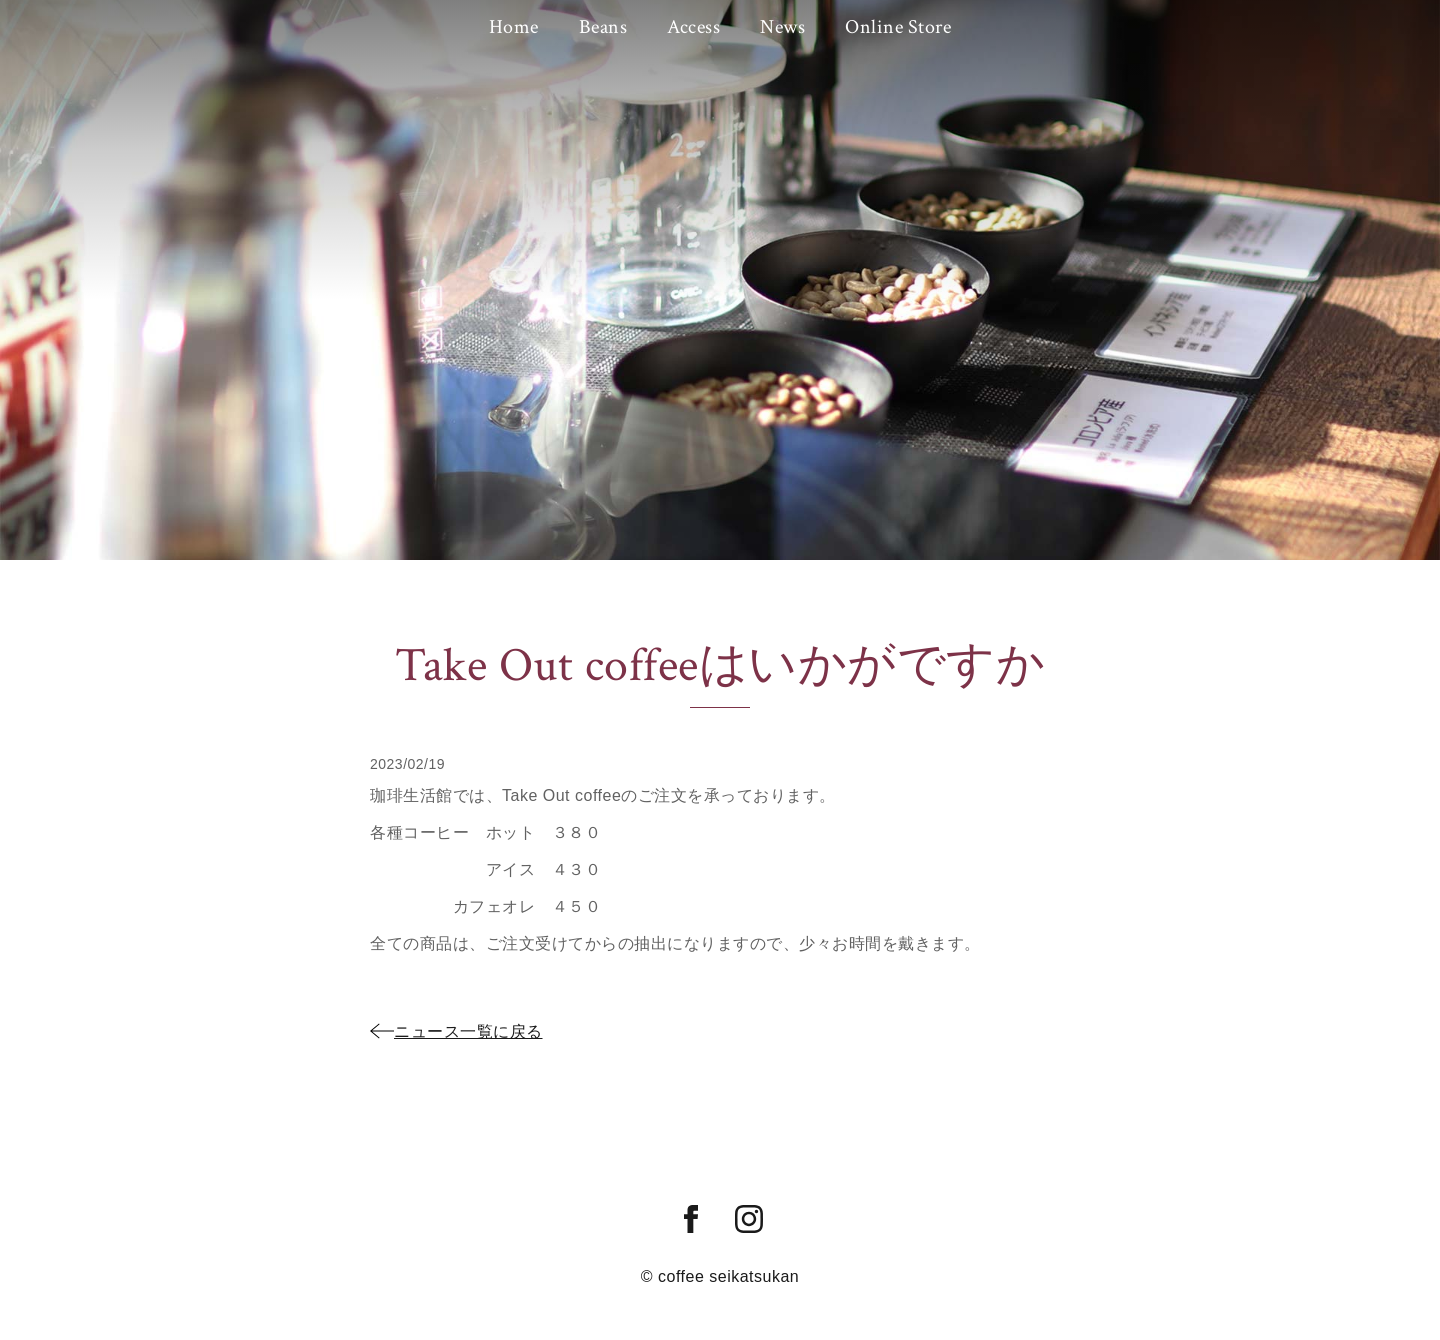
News (782, 27)
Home (514, 27)
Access (693, 27)
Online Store (898, 27)
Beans (603, 27)
